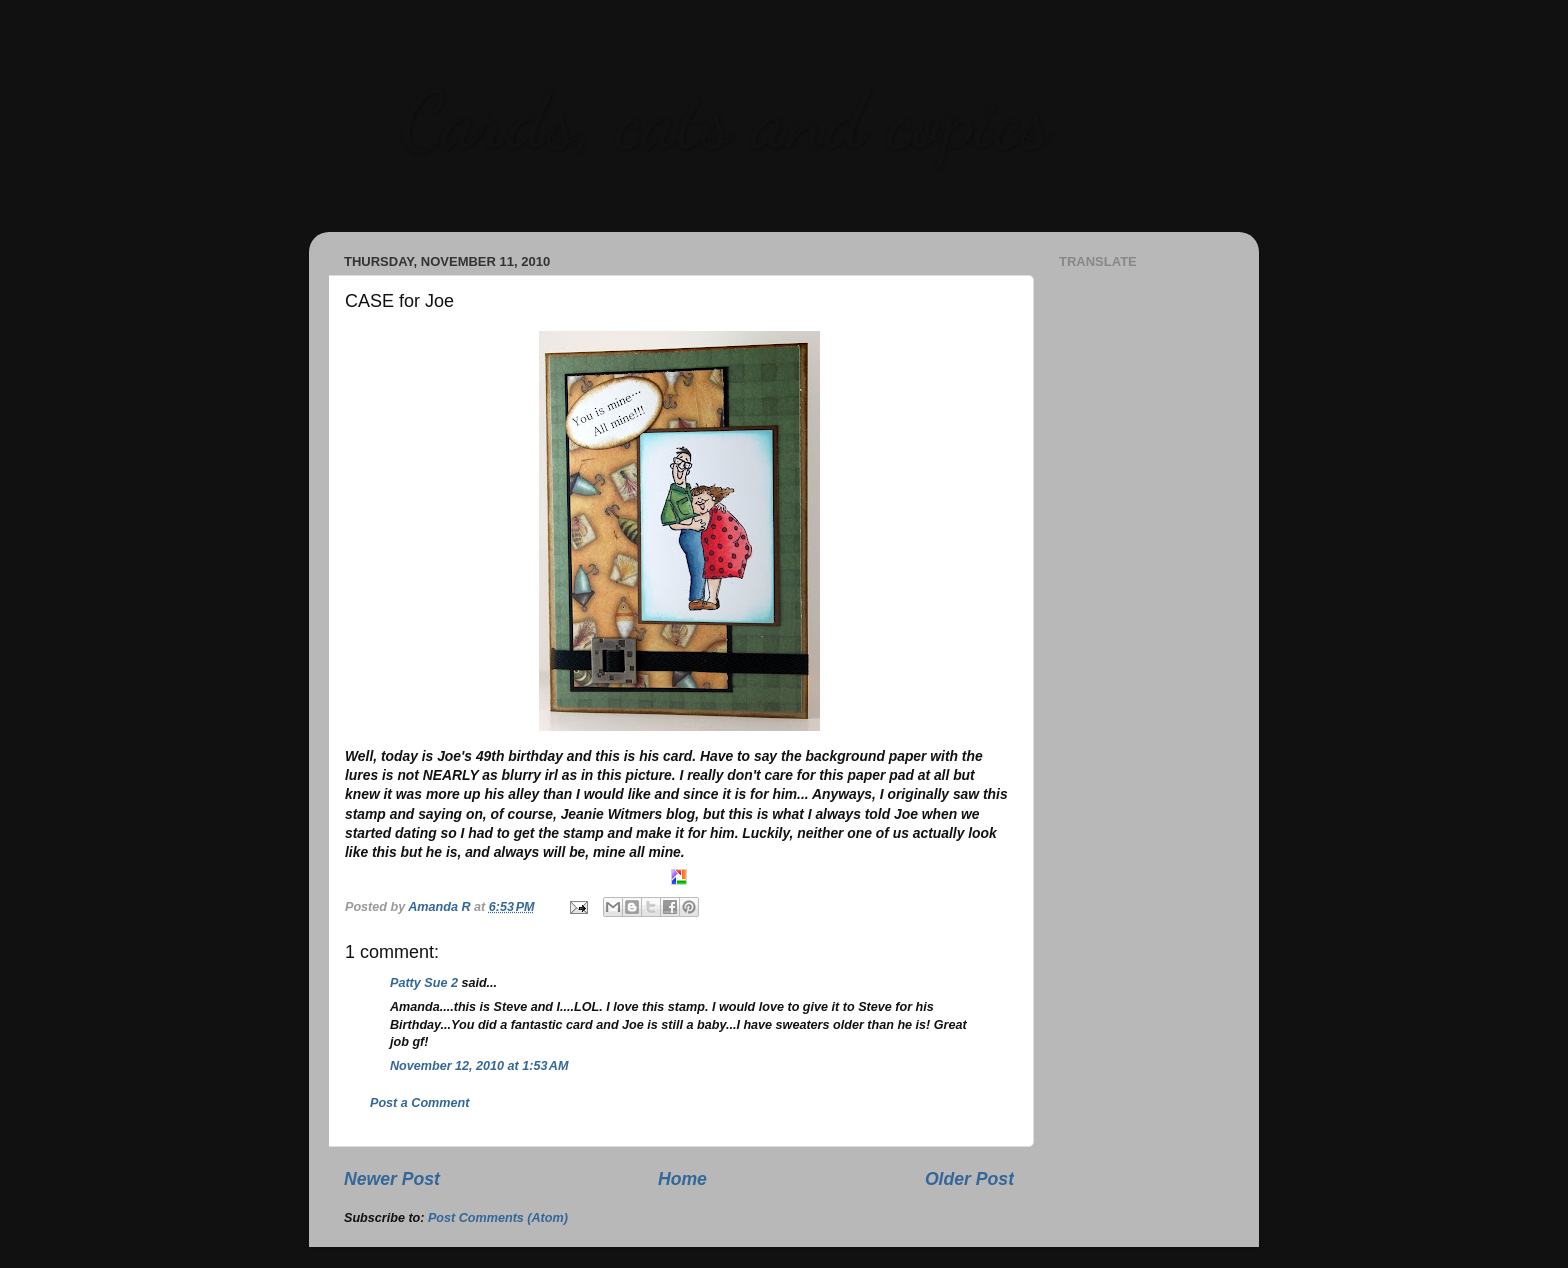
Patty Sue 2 (424, 983)
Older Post (969, 1179)
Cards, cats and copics (724, 120)
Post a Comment (419, 1103)
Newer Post (392, 1179)
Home (682, 1179)
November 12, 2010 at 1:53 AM (479, 1066)
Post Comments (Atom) (498, 1218)
